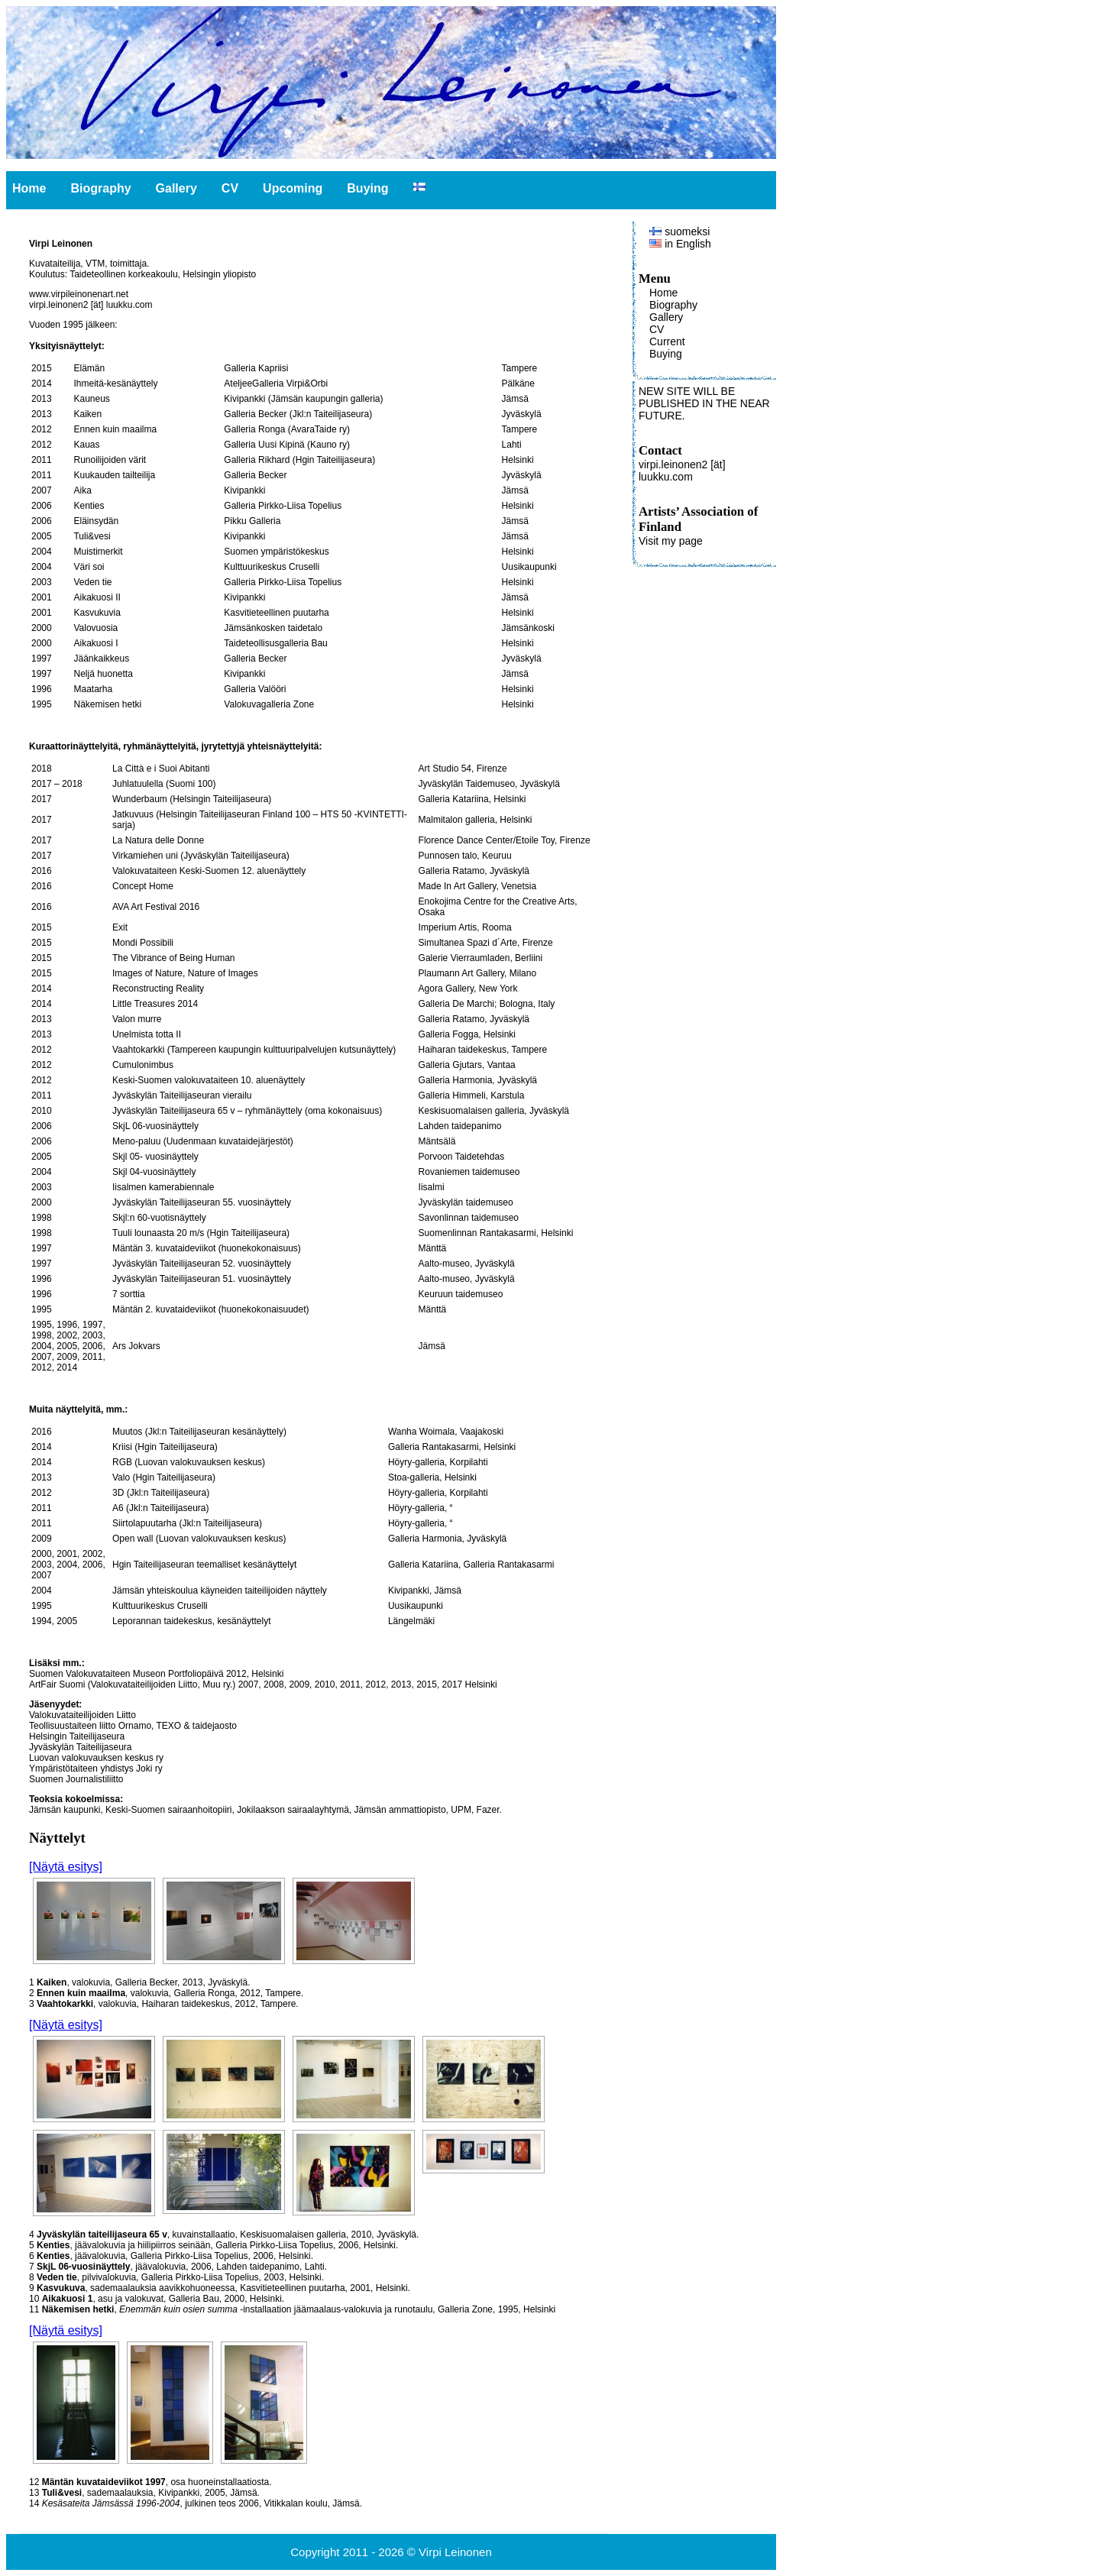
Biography (100, 188)
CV (230, 188)
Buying (367, 188)
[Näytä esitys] (65, 1866)
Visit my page (671, 541)
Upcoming (292, 188)
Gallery (176, 188)
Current (667, 341)
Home (29, 188)
